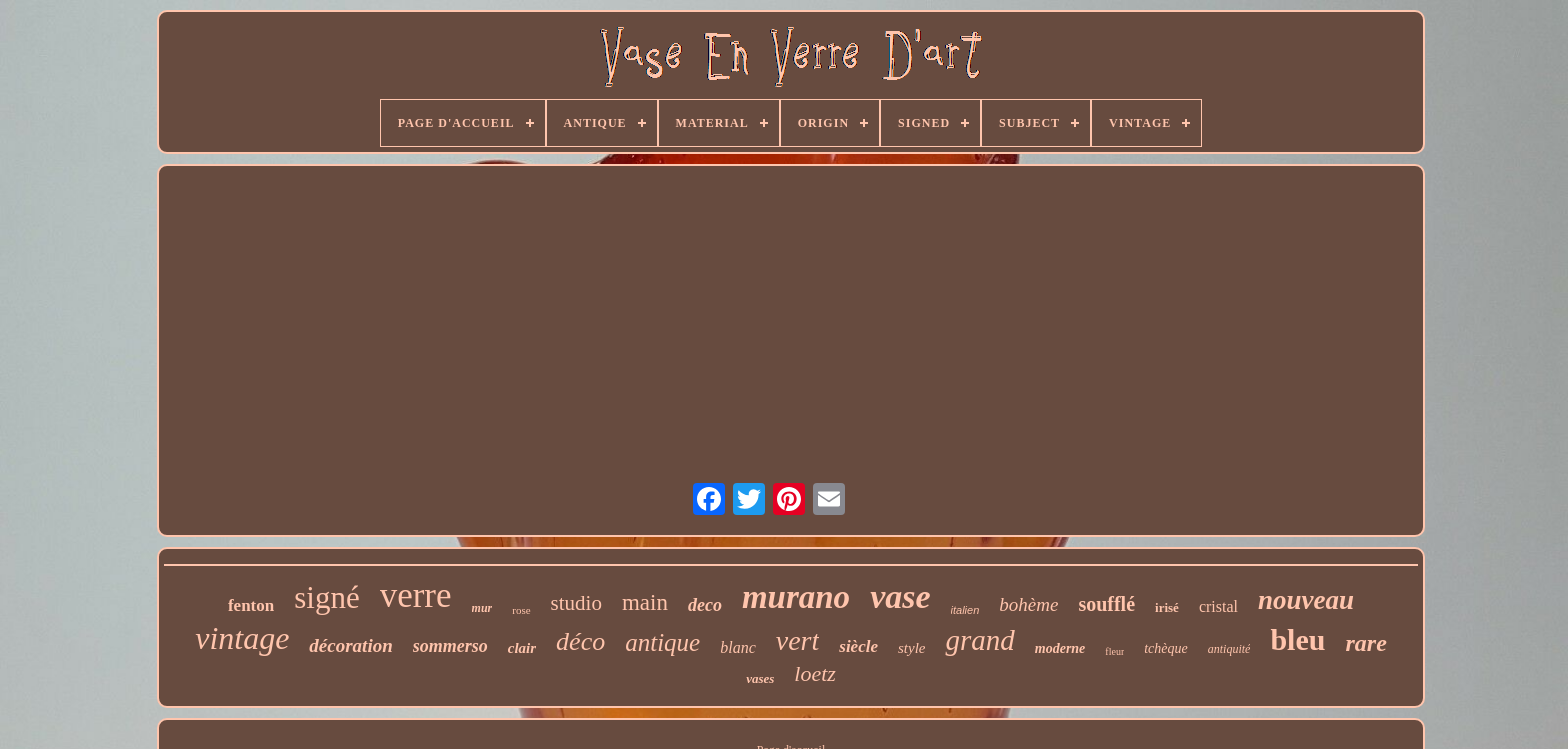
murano (796, 597)
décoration (350, 645)
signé (326, 597)
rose (521, 610)
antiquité (1229, 649)
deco (705, 605)
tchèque (1166, 648)
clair (522, 648)
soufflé (1106, 604)
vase (900, 596)
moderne (1060, 648)
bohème (1028, 604)
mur (482, 608)
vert (798, 640)
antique (662, 642)
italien (965, 610)
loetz (815, 673)
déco (580, 641)
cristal (1218, 606)
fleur (1114, 651)
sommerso (450, 646)
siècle (858, 646)
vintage (242, 638)
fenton (251, 605)
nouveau (1306, 600)
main (645, 602)
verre (416, 595)
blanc (738, 647)
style (912, 648)
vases (760, 678)
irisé (1167, 607)
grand (979, 640)
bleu (1297, 639)
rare (1365, 643)
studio (576, 603)
